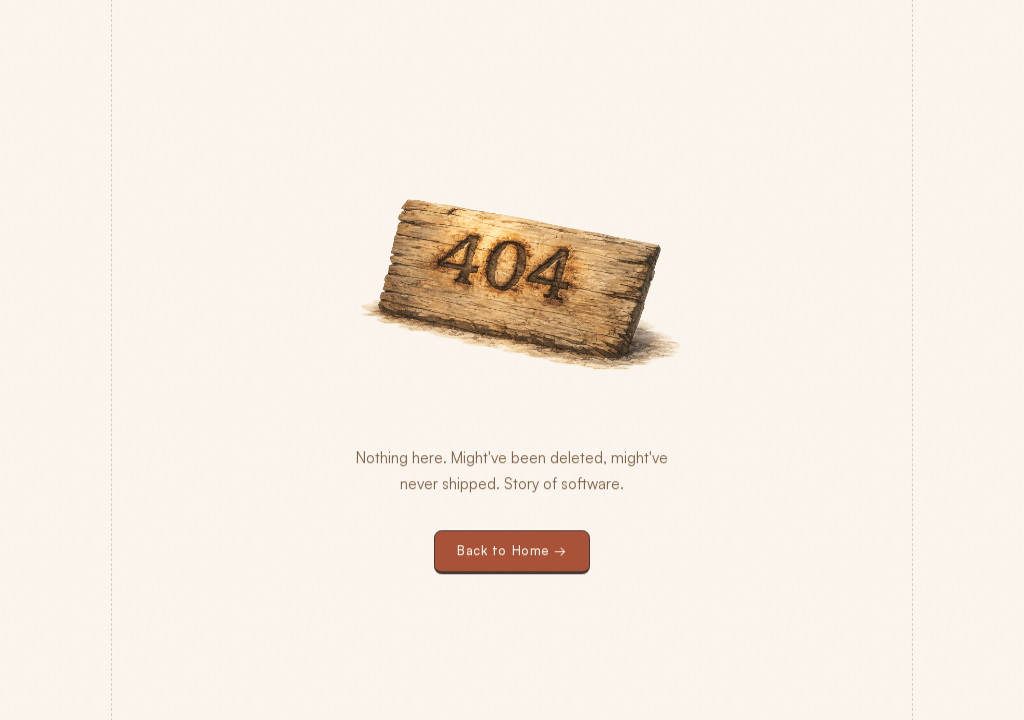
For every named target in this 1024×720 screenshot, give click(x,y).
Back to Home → (511, 551)
